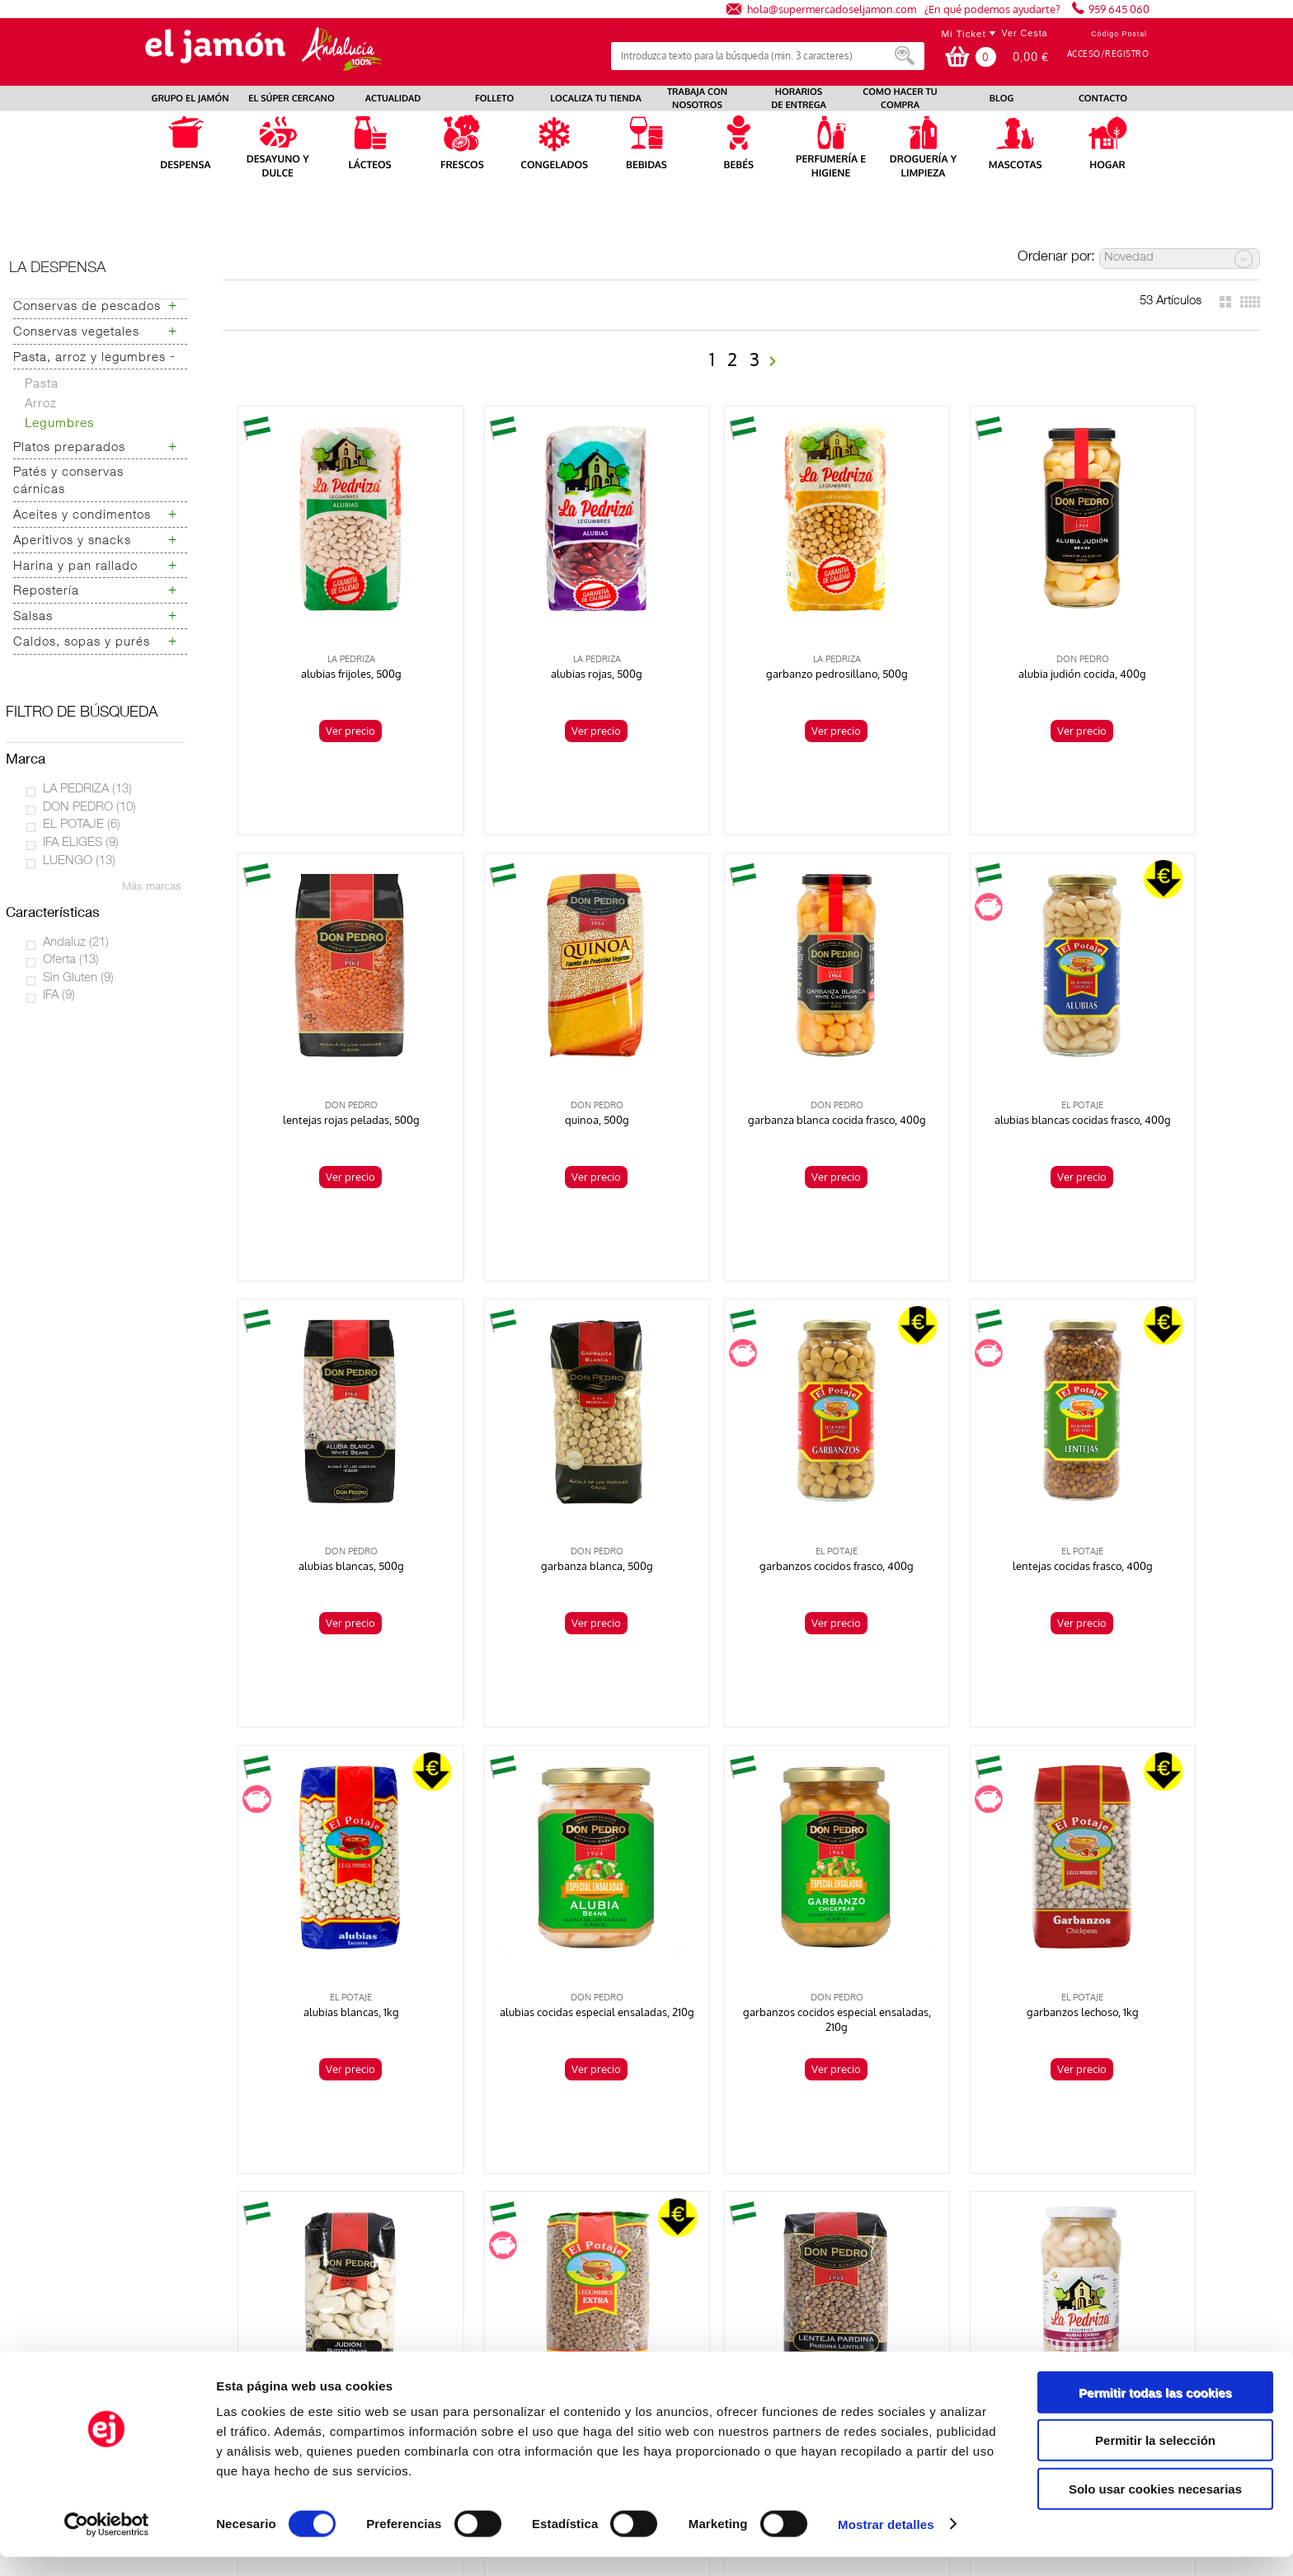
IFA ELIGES (81, 843)
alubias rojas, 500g (536, 636)
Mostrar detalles (886, 2543)
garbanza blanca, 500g (1149, 1045)
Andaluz (76, 943)
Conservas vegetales (76, 333)
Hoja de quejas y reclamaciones (201, 2276)
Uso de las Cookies (983, 2290)
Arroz (41, 404)
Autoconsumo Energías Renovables (210, 2290)
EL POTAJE (81, 825)
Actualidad (146, 2234)
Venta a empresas (979, 2276)
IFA (59, 996)
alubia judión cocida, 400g (945, 636)
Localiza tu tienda (164, 2207)
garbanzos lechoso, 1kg (332, 1864)
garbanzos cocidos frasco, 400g (333, 1454)
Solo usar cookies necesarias (1155, 2508)
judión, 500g (536, 1864)
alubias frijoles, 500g (332, 636)
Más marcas (151, 887)
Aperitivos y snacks (72, 541)
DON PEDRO (89, 807)
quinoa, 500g (332, 1045)
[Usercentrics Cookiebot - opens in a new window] (107, 2543)
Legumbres (60, 424)
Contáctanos (966, 2262)
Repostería (46, 591)
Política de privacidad (989, 2207)
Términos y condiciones (995, 2234)
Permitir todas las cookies (1155, 2411)
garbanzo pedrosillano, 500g (740, 636)
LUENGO (79, 861)
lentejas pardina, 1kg (741, 1864)
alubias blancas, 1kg (740, 1454)
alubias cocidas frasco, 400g (1149, 1864)
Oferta (71, 960)
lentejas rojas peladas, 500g (1149, 636)
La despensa (57, 268)
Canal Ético (962, 2318)
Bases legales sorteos (991, 2248)
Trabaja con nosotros (173, 2220)
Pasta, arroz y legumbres (89, 358)
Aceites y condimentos (82, 516)
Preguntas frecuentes (174, 2262)
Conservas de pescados (87, 307)
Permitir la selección (1155, 2460)
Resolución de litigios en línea (1013, 2304)
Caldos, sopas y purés (81, 643)
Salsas (33, 617)
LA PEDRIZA (87, 789)
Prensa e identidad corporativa (199, 2248)
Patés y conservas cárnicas (68, 481)
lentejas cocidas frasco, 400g (537, 1454)
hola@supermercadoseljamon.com (831, 9)
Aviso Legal (963, 2220)
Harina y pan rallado (75, 567)
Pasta (42, 384)
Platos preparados (69, 448)
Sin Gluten (78, 978)
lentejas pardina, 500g (945, 1864)
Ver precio (331, 693)
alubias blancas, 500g (945, 1045)
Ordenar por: (1056, 258)
